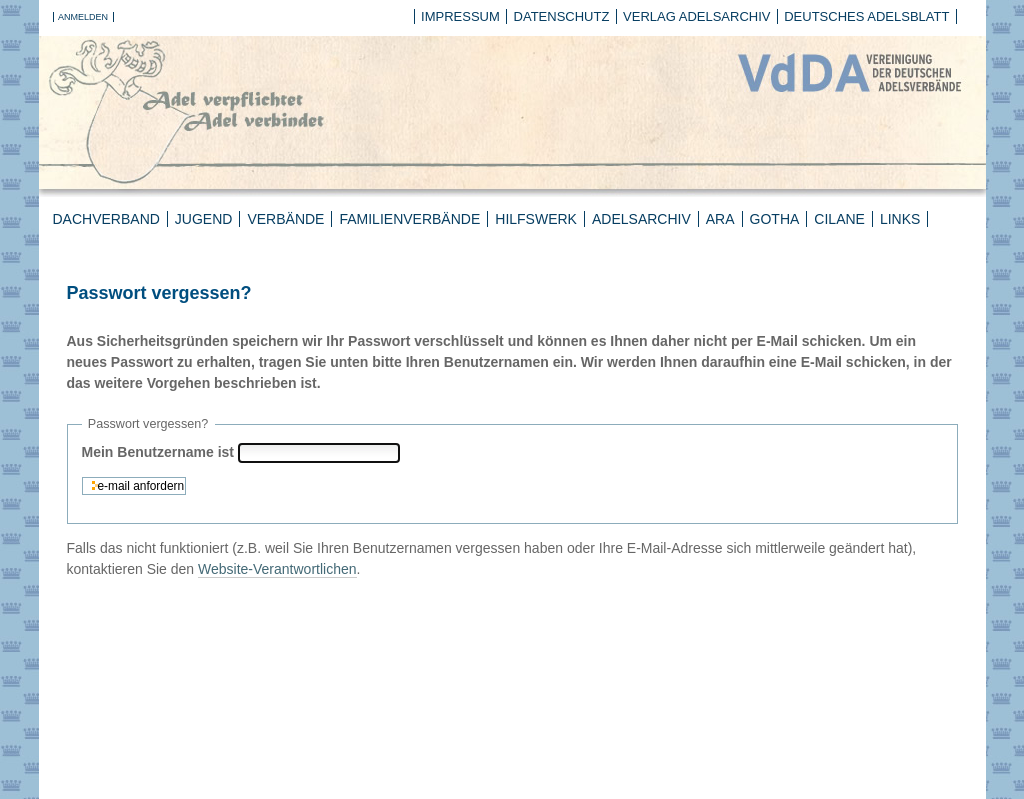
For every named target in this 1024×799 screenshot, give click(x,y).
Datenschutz (562, 16)
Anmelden (83, 17)
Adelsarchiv (641, 219)
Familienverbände (409, 219)
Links (900, 219)
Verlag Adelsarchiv (696, 16)
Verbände (285, 219)
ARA (720, 219)
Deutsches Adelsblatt (866, 16)
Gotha (775, 219)
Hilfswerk (536, 219)
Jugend (204, 219)
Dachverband (106, 219)
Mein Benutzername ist (158, 452)
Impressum (460, 16)
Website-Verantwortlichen (277, 569)
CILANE (839, 219)
